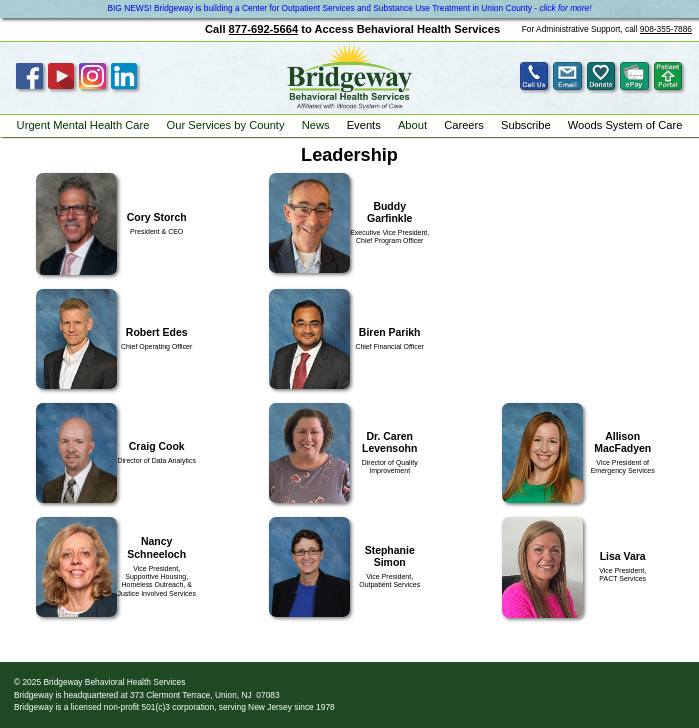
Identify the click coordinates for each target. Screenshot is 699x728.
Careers (464, 125)
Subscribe (526, 125)
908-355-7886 (666, 29)
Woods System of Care (625, 125)
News (316, 125)
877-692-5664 (264, 29)
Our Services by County (226, 125)
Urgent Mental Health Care (83, 125)
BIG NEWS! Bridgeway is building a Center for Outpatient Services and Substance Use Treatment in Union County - (349, 8)
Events (364, 125)
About (412, 125)
